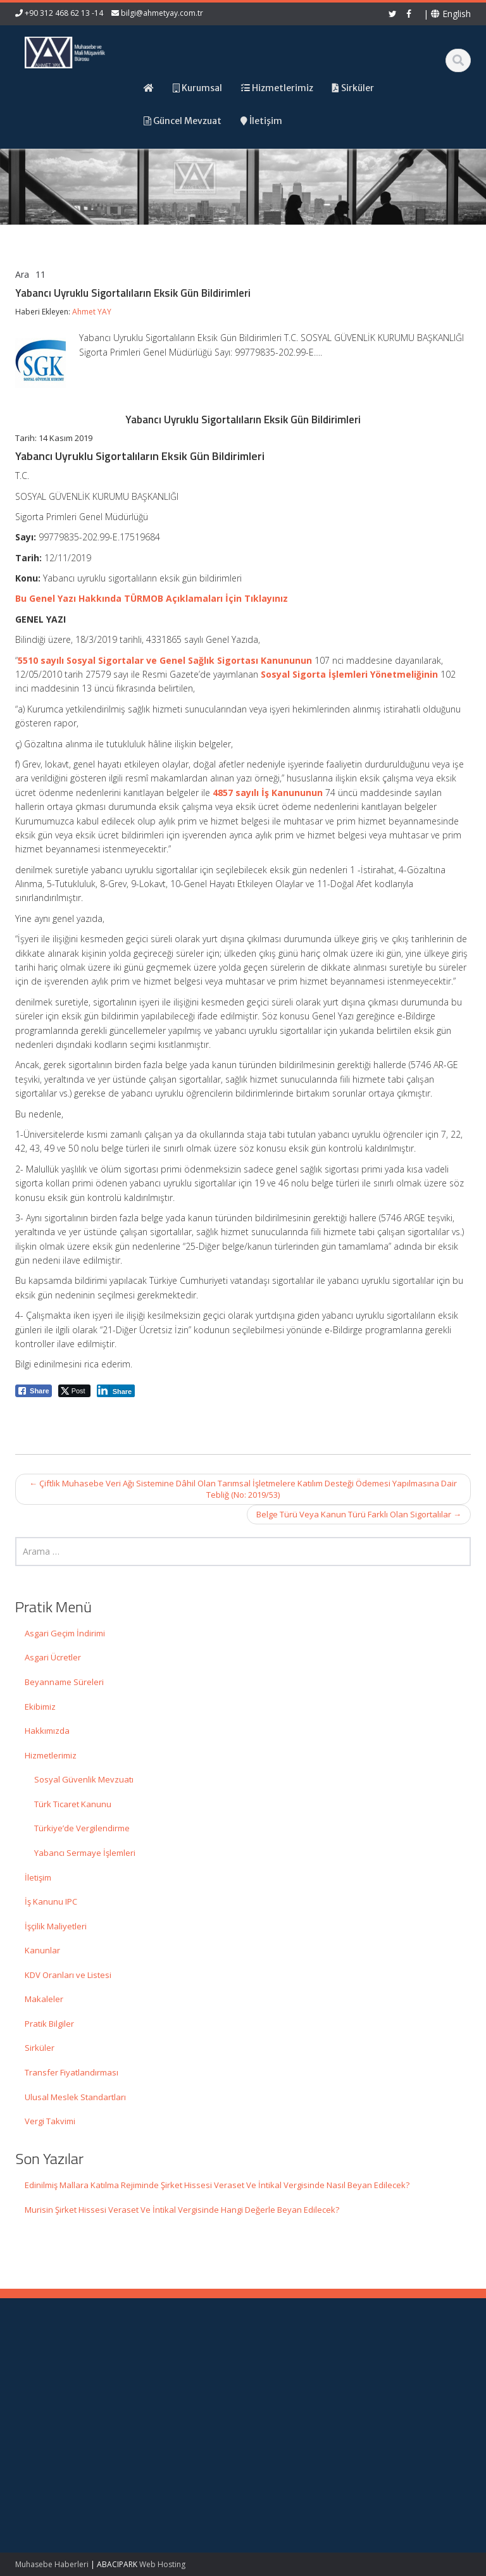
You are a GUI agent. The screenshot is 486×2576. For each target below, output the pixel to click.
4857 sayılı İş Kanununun (268, 793)
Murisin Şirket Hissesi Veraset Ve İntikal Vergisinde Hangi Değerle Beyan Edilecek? (182, 2209)
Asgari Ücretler (53, 1657)
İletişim (38, 1877)
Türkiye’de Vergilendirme (82, 1828)
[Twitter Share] (74, 1390)
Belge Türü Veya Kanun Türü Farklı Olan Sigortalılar (358, 1514)
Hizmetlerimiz (51, 1755)
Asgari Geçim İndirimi (65, 1633)
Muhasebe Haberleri (52, 2564)
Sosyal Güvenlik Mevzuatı (84, 1779)
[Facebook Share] (33, 1390)
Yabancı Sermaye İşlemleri (84, 1852)
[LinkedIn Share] (116, 1390)
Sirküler (39, 2047)
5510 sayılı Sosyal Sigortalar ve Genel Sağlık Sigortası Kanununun (165, 660)
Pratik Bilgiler (49, 2023)
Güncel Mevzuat (299, 2403)
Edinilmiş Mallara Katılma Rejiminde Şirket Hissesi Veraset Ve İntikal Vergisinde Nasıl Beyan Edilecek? (217, 2185)
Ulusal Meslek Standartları (75, 2097)
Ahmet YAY (91, 311)
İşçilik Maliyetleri (56, 1926)
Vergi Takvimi (50, 2121)
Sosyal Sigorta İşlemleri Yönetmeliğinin (349, 674)
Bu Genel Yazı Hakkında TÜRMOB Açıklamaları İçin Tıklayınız (151, 598)
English (451, 14)
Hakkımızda (47, 1730)
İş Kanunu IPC (51, 1901)
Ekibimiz (40, 1706)
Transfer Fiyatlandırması (71, 2072)
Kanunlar (42, 1950)
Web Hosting (162, 2564)
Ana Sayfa (288, 2368)
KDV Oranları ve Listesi (68, 1975)
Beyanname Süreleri (64, 1682)
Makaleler (44, 1999)
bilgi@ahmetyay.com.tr (162, 13)
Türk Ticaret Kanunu (72, 1804)
